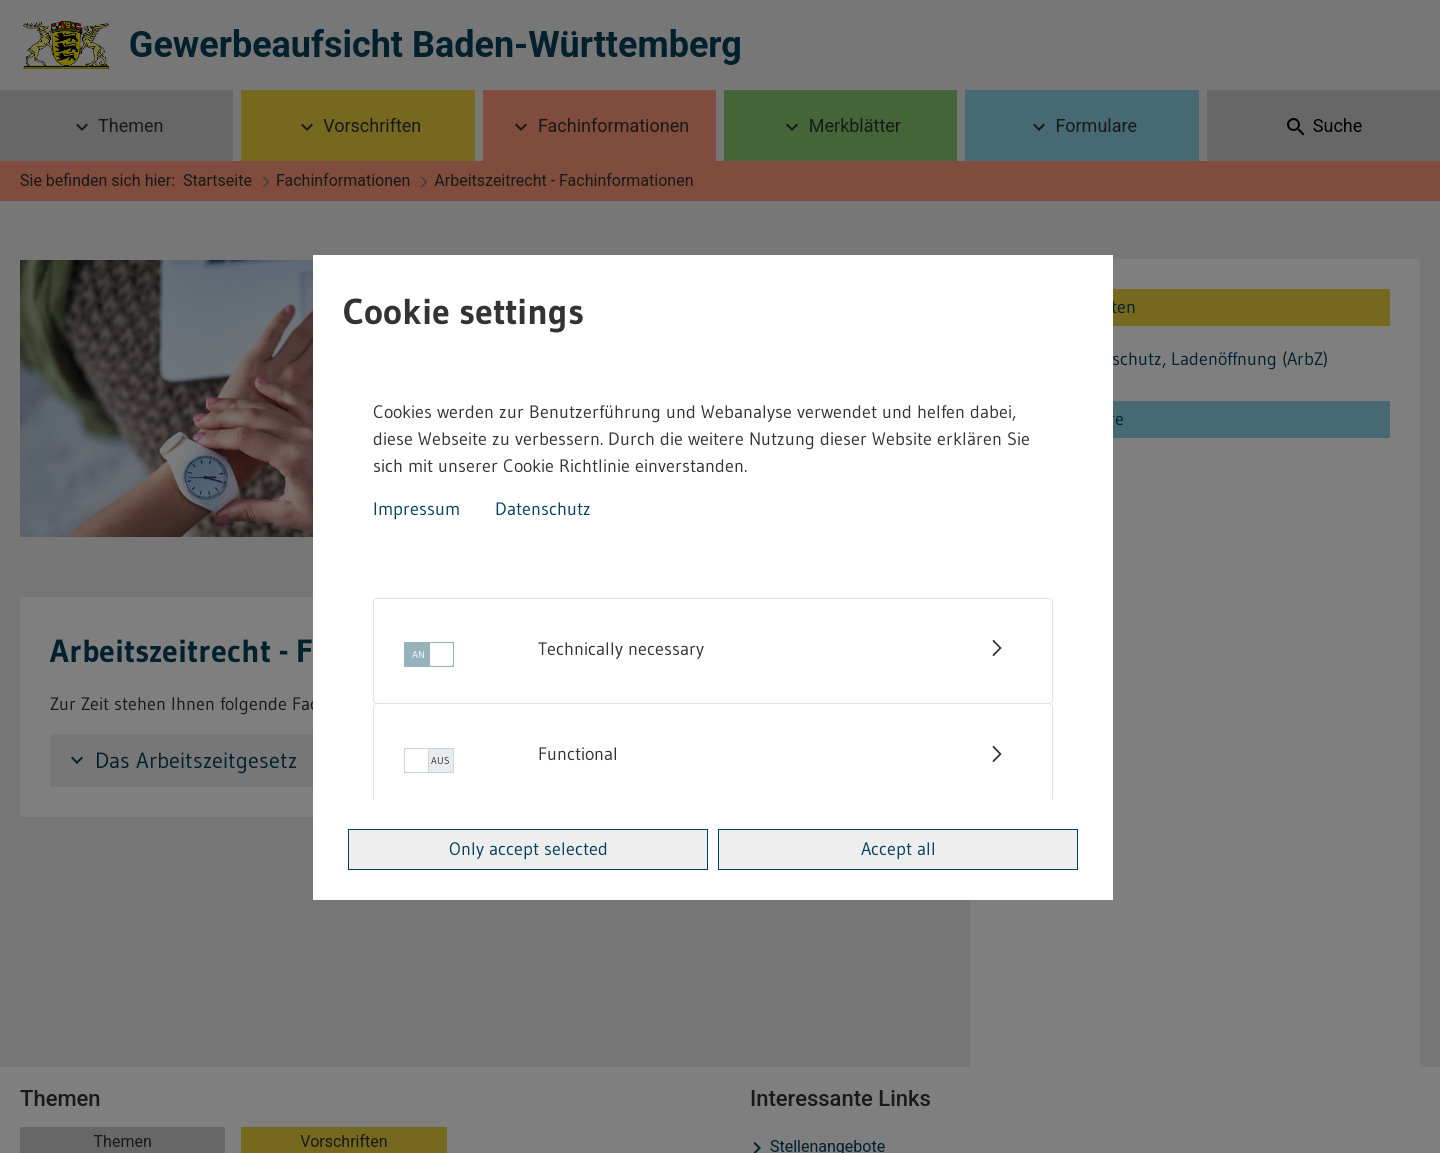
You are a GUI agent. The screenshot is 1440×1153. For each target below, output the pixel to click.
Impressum (416, 509)
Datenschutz (543, 509)
